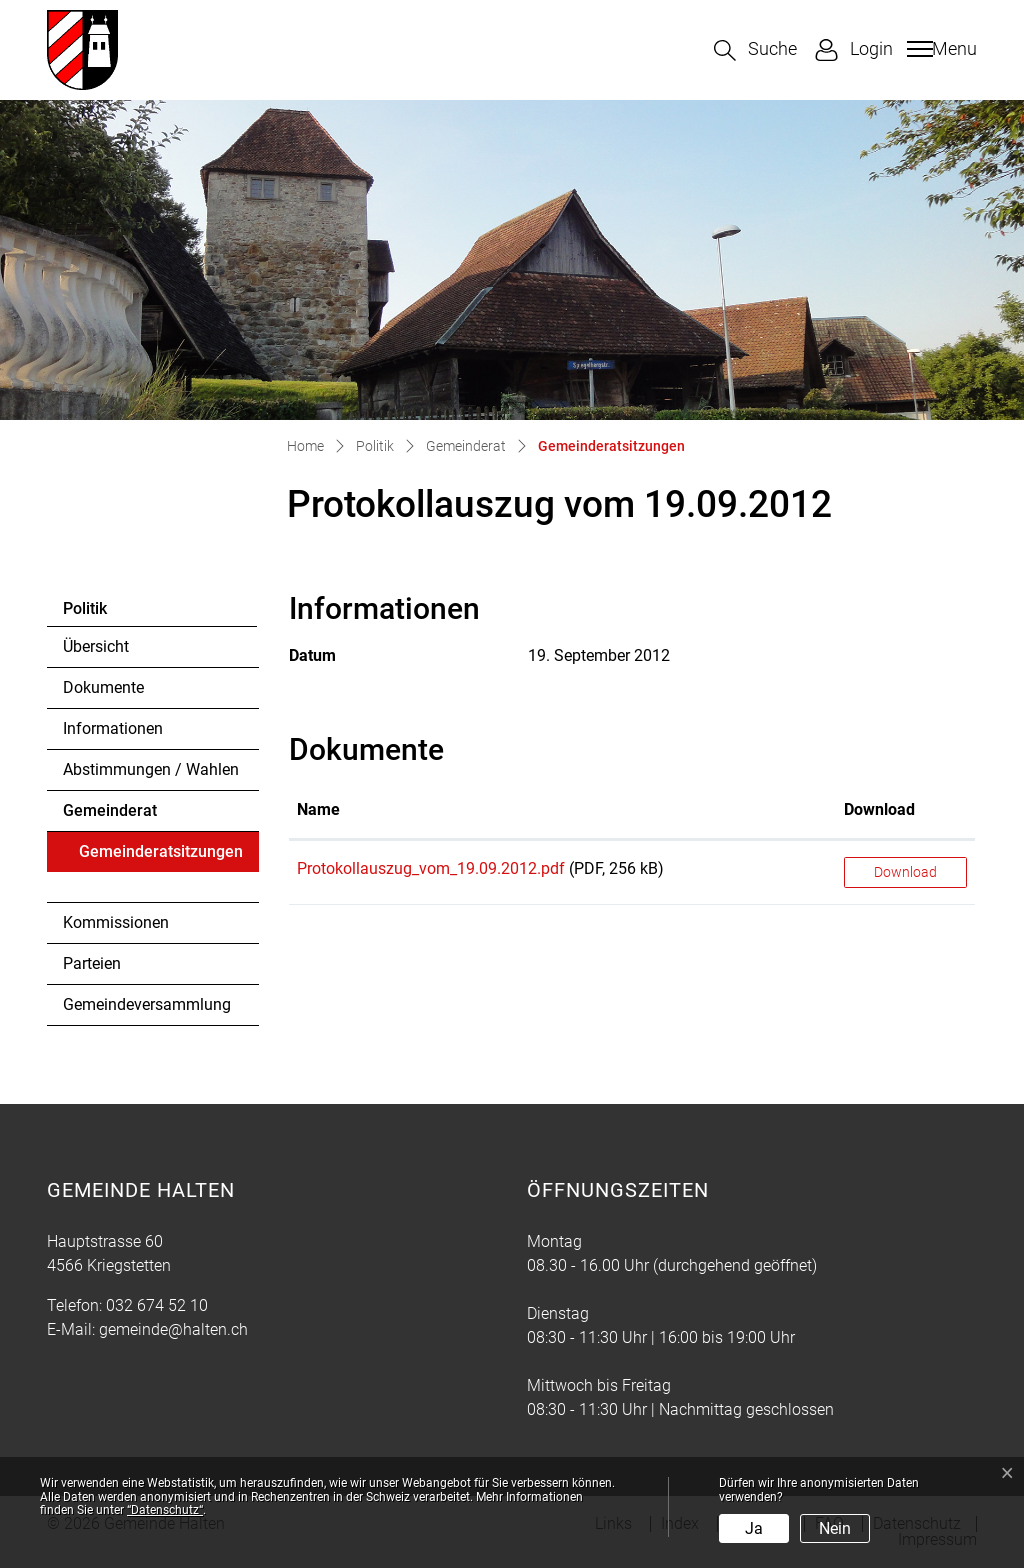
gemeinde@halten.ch (173, 1329)
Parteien (92, 963)
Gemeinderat (110, 810)
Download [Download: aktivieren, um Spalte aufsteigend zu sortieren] (879, 809)
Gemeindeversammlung (147, 1004)
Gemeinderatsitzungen (160, 857)
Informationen (113, 728)
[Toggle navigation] (939, 49)
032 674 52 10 (157, 1305)
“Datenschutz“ (165, 1510)
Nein (835, 1528)
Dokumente (103, 687)
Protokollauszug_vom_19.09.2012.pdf (431, 868)
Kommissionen (116, 922)
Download (905, 872)
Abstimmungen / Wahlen (151, 769)
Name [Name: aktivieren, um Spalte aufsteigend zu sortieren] (318, 809)
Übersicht (96, 646)
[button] (755, 50)
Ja (754, 1528)
